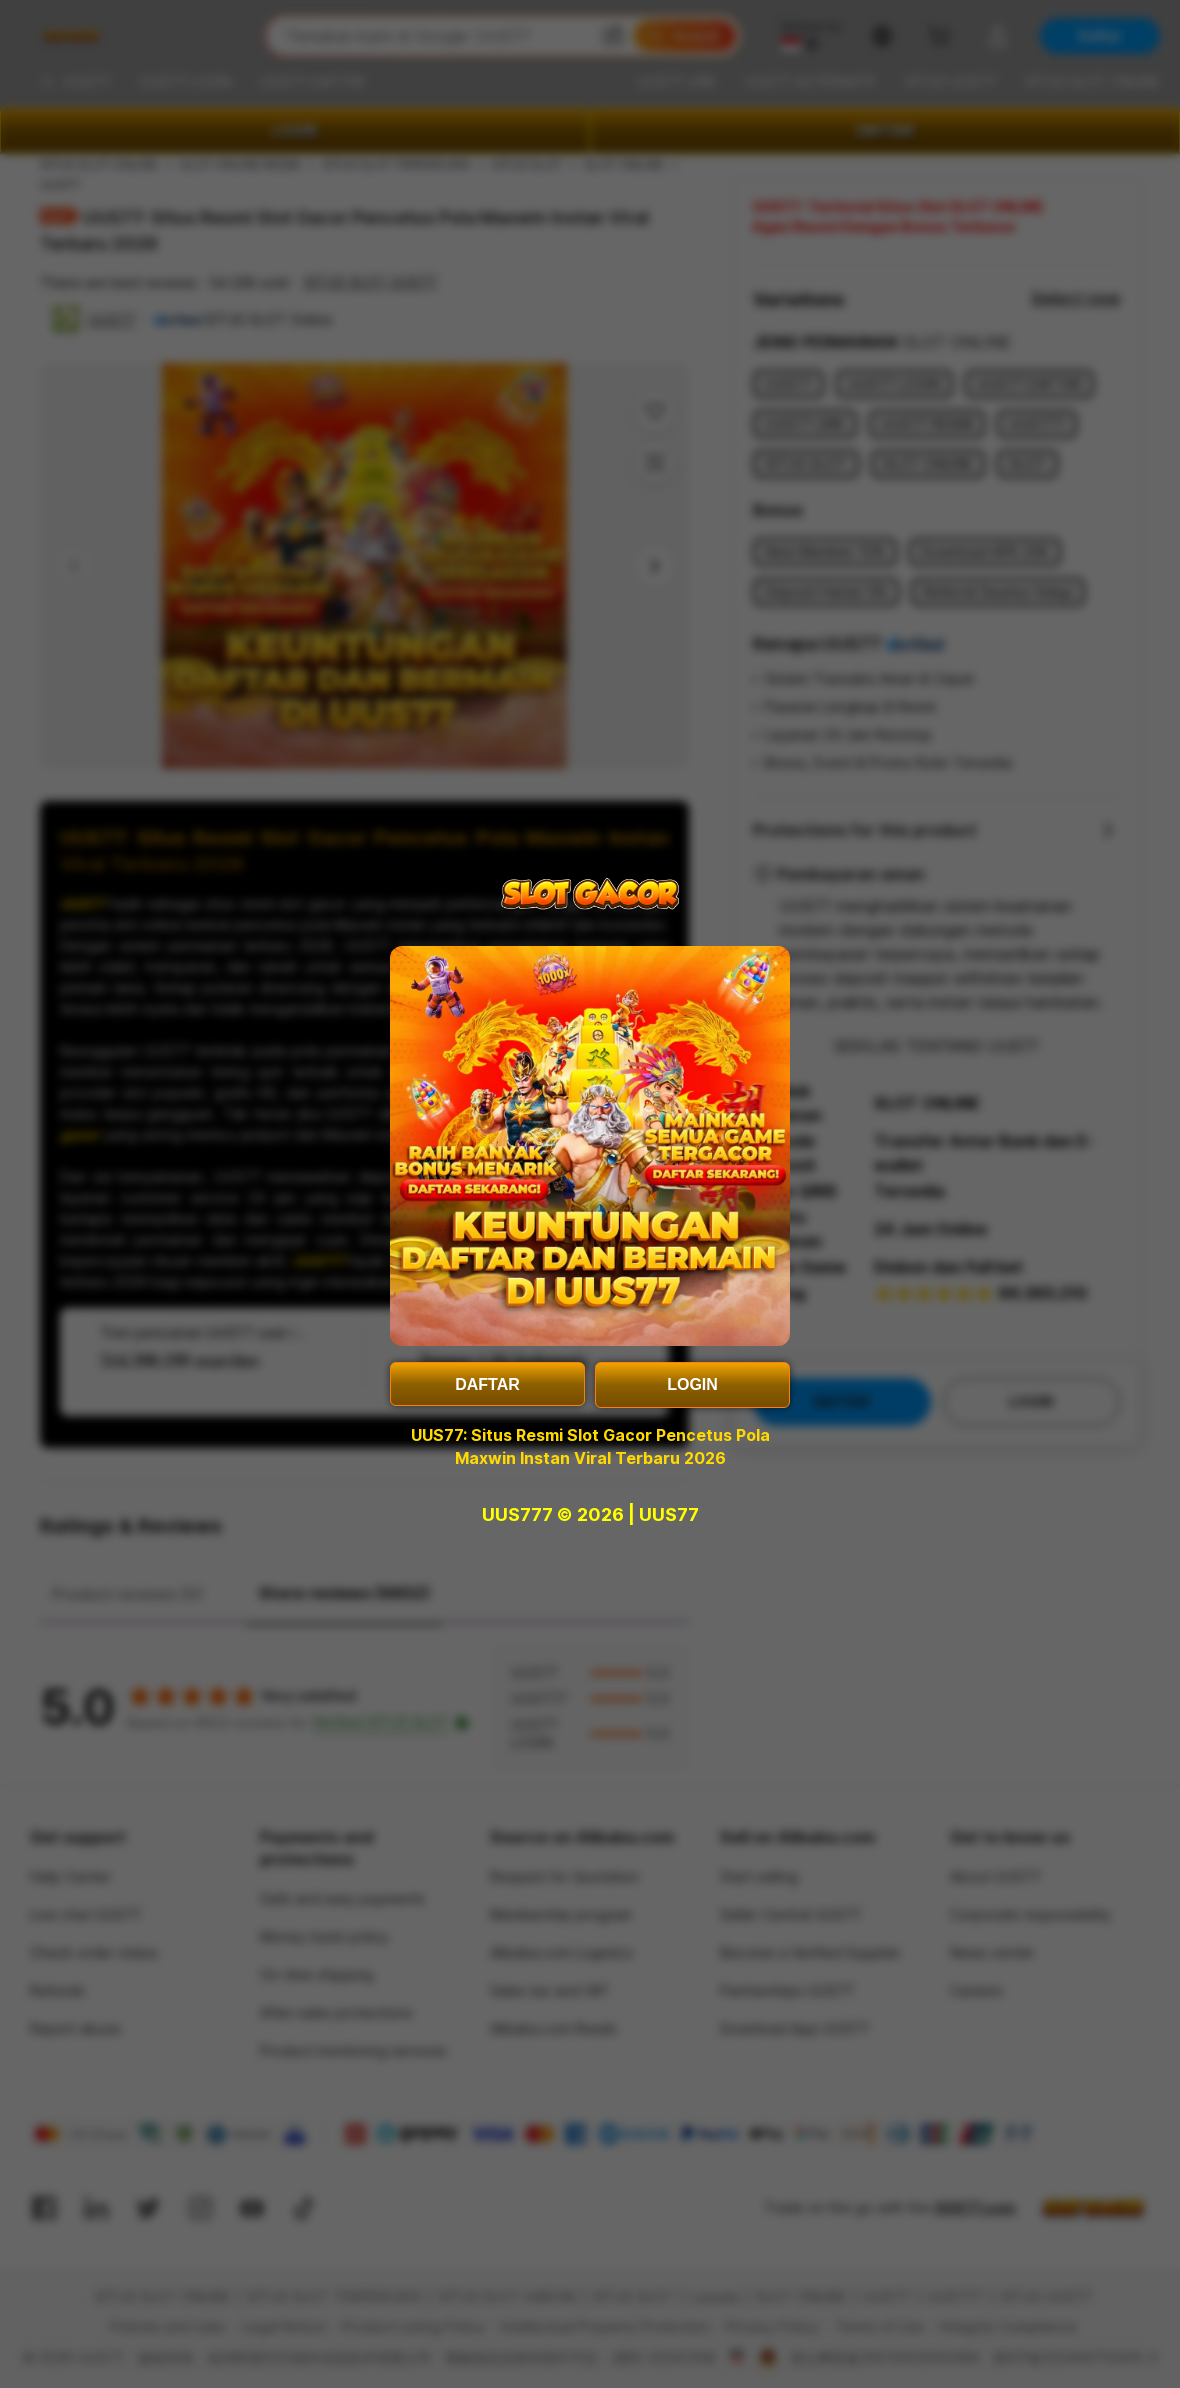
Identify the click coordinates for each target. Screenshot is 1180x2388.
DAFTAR (487, 1384)
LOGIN (692, 1384)
